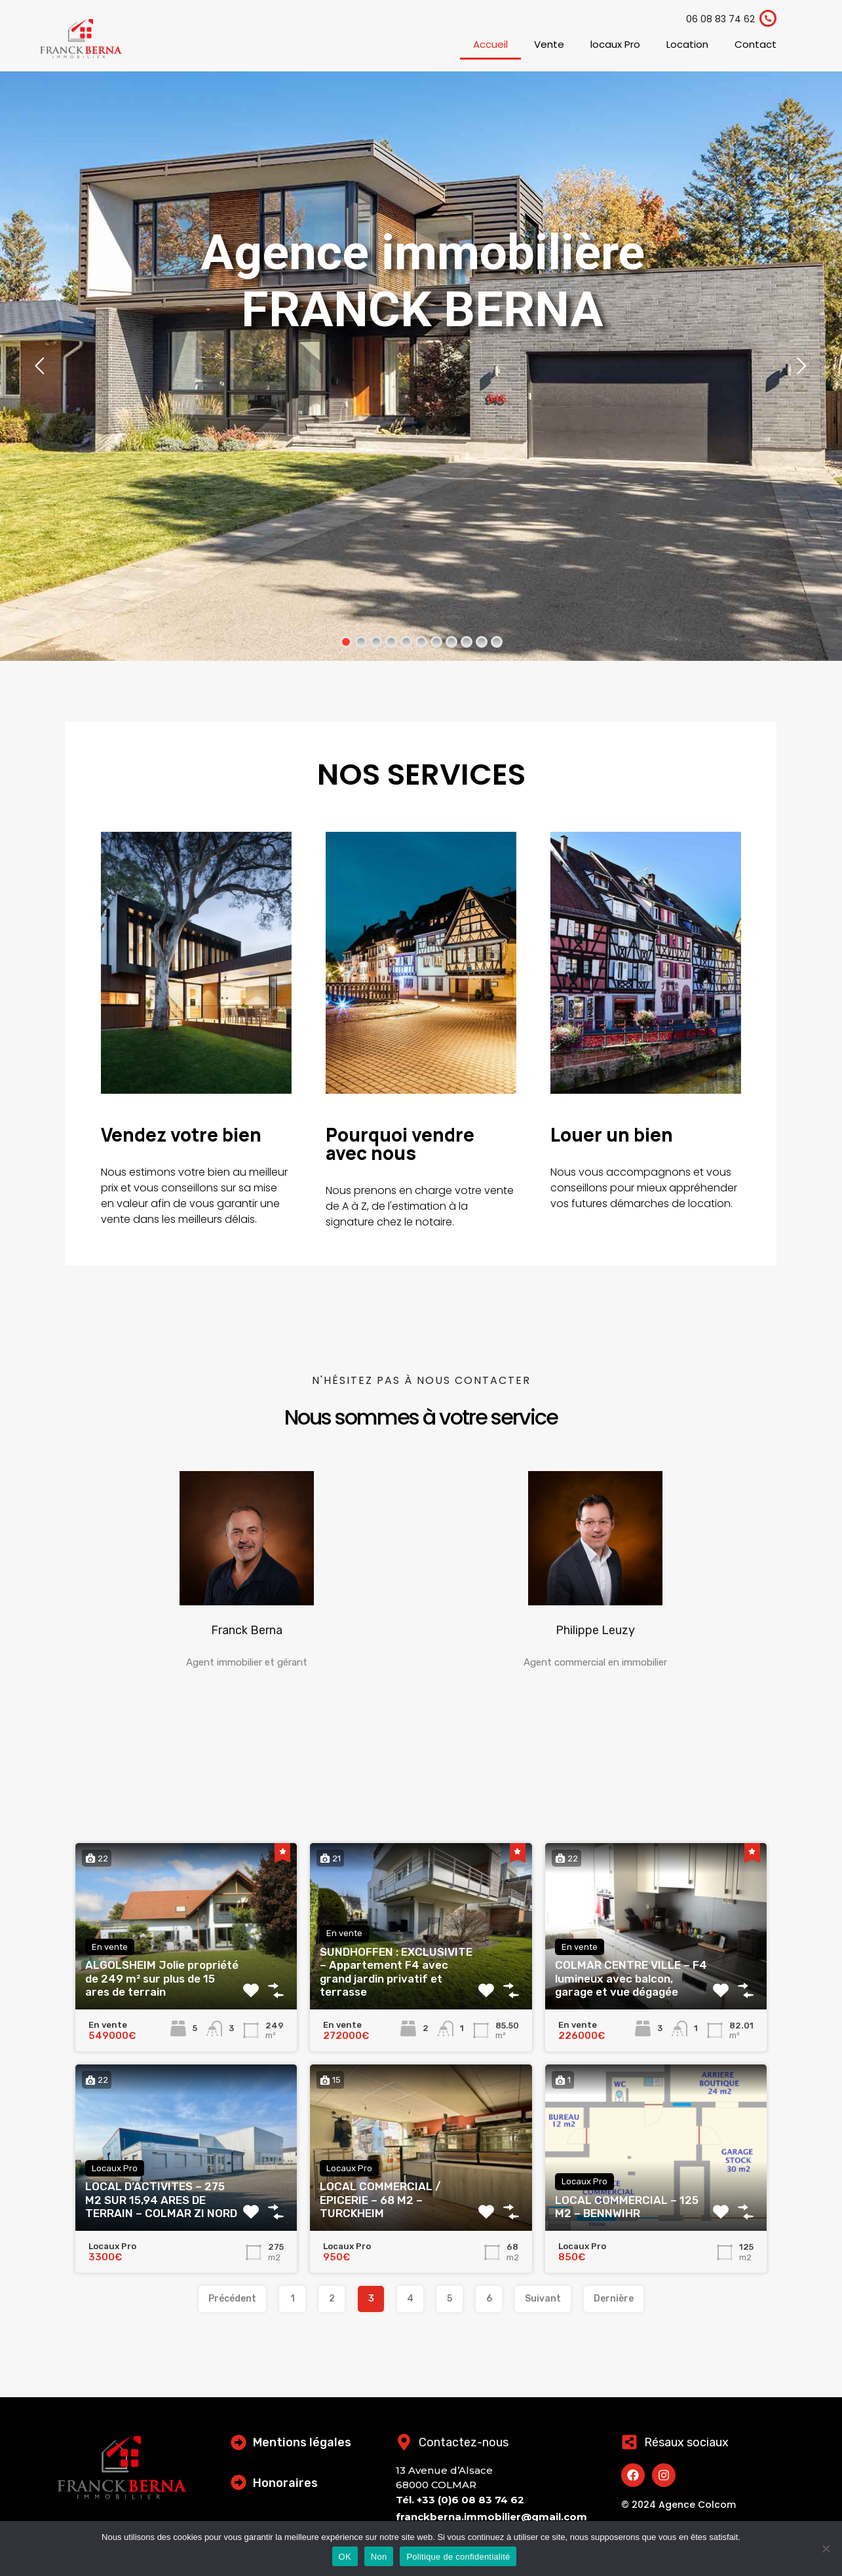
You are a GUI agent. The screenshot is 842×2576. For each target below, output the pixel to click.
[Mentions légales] (238, 2442)
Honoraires (285, 2483)
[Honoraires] (238, 2482)
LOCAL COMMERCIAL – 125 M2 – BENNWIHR (626, 2206)
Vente (549, 44)
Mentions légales (302, 2442)
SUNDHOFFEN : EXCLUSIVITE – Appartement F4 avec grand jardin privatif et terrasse (396, 1971)
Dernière (614, 2298)
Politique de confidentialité (458, 2557)
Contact (755, 44)
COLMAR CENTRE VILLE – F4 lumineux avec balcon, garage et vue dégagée (631, 1978)
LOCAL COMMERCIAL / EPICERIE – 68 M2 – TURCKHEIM (380, 2200)
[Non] (825, 2549)
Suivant (543, 2298)
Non (379, 2557)
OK (345, 2557)
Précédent (232, 2298)
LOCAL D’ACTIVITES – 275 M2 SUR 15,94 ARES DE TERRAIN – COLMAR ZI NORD (161, 2200)
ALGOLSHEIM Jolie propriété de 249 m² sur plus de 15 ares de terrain (162, 1978)
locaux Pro (615, 44)
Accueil (490, 44)
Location (687, 44)
